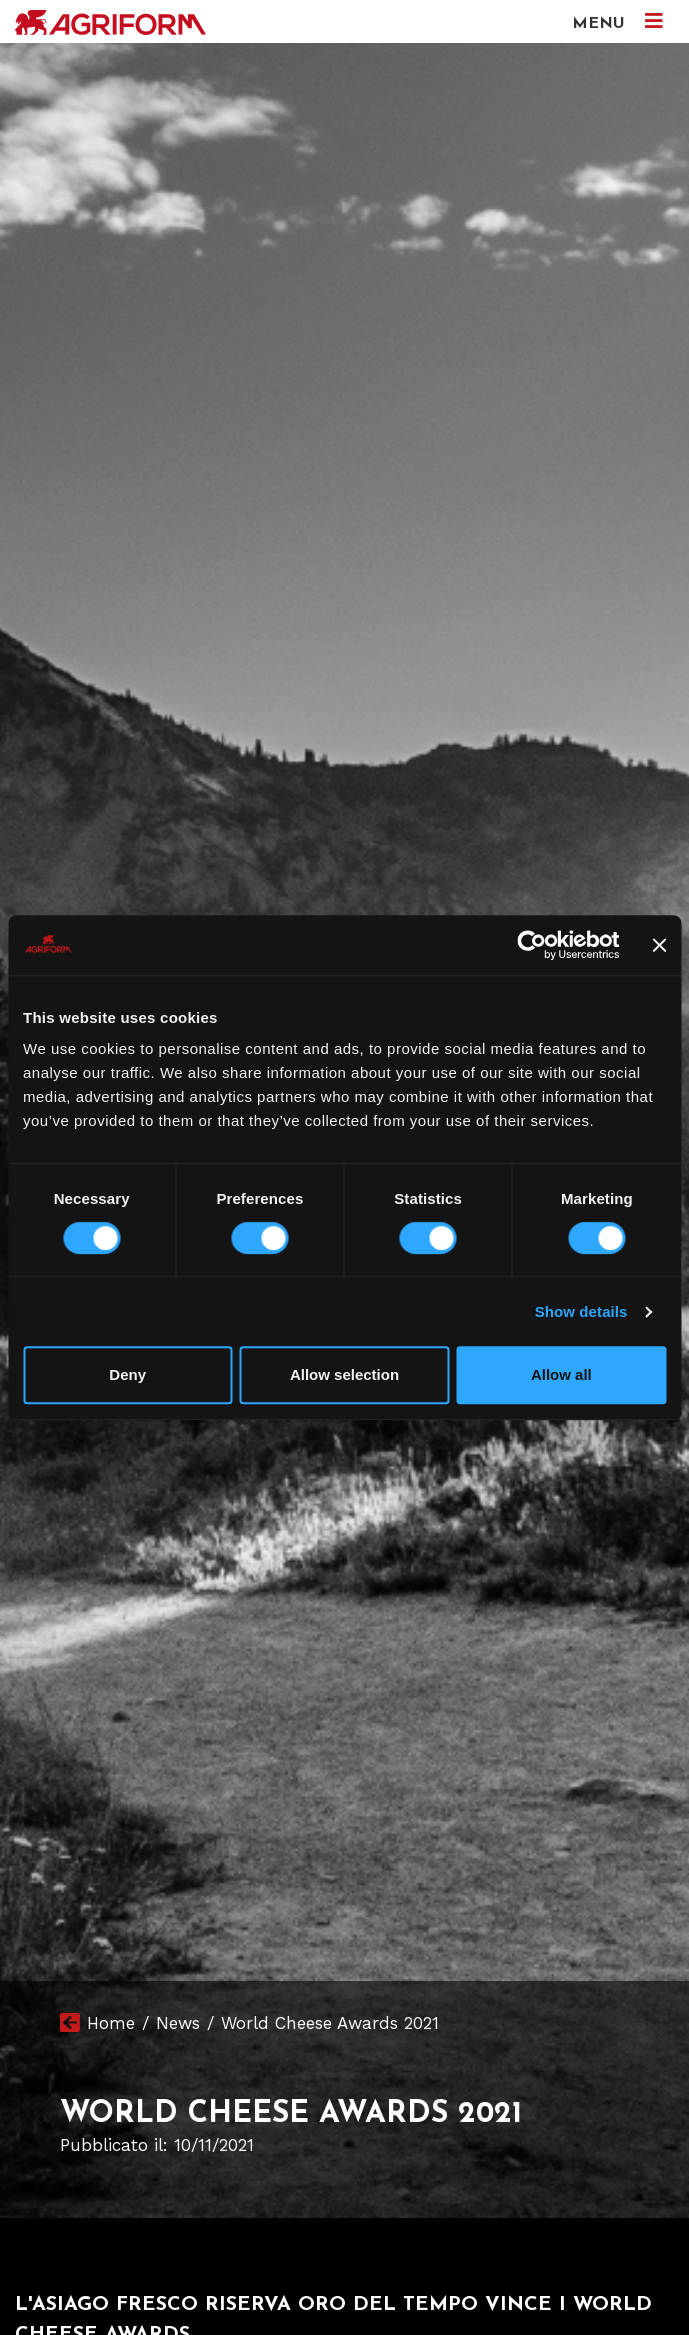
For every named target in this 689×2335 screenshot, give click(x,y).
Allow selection (344, 1374)
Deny (127, 1374)
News (178, 2023)
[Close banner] (659, 945)
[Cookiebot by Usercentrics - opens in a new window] (532, 945)
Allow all (561, 1374)
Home (111, 2023)
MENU (617, 21)
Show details (581, 1311)
